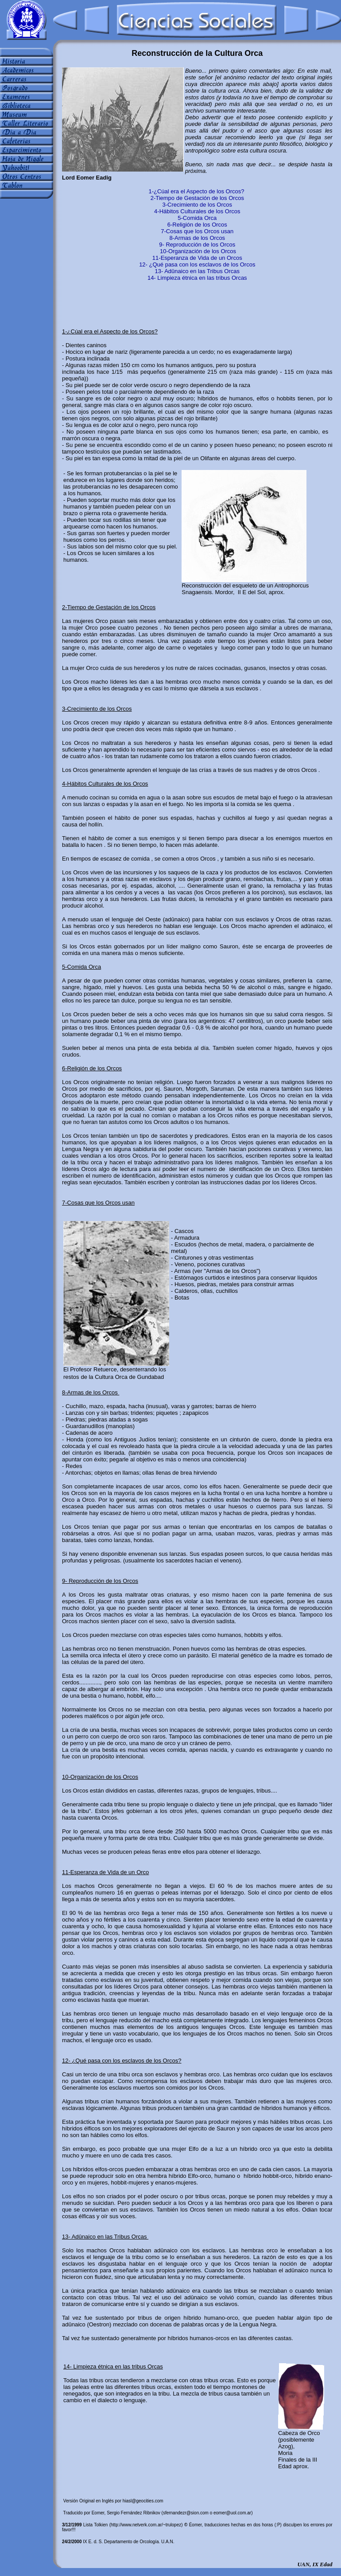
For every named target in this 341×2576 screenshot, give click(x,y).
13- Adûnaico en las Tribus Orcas (197, 271)
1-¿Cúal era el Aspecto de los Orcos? (196, 191)
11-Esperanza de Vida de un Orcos (197, 257)
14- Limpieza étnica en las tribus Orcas (197, 277)
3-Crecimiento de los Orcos (197, 204)
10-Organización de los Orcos (198, 251)
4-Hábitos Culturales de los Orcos (197, 211)
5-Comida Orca (197, 218)
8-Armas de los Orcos (197, 238)
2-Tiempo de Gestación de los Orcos (197, 198)
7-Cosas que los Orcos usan (197, 231)
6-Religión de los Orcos (197, 224)
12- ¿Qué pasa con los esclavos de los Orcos (197, 264)
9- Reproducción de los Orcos (197, 244)
